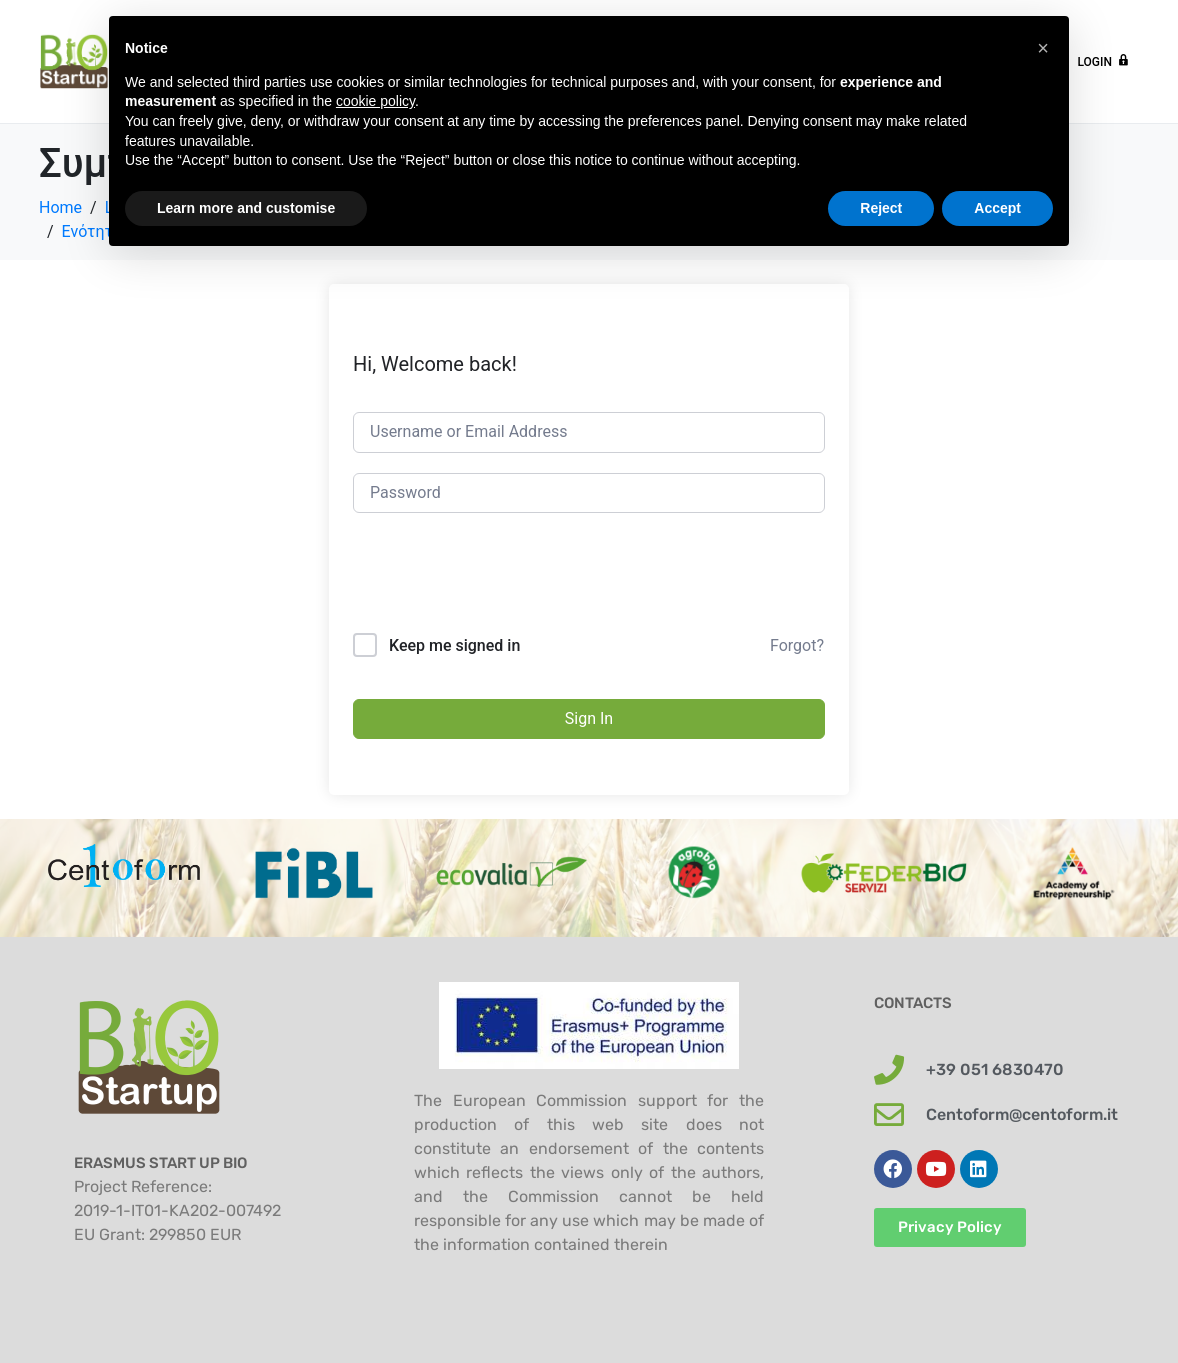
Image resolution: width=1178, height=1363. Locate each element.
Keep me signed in (454, 645)
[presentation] (505, 584)
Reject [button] (881, 208)
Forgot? (797, 645)
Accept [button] (997, 208)
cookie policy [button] (375, 101)
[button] (1043, 48)
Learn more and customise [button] (246, 208)
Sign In (589, 718)
